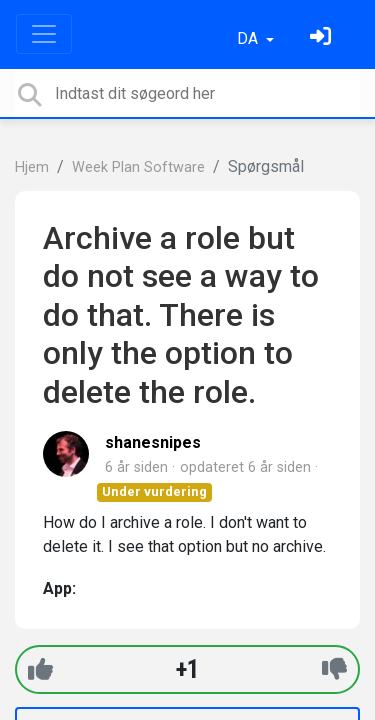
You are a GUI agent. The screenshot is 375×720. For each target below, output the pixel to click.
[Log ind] (323, 38)
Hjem (32, 167)
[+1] (40, 669)
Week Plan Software (138, 167)
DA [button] (249, 38)
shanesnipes (153, 442)
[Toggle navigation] (44, 34)
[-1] (334, 669)
